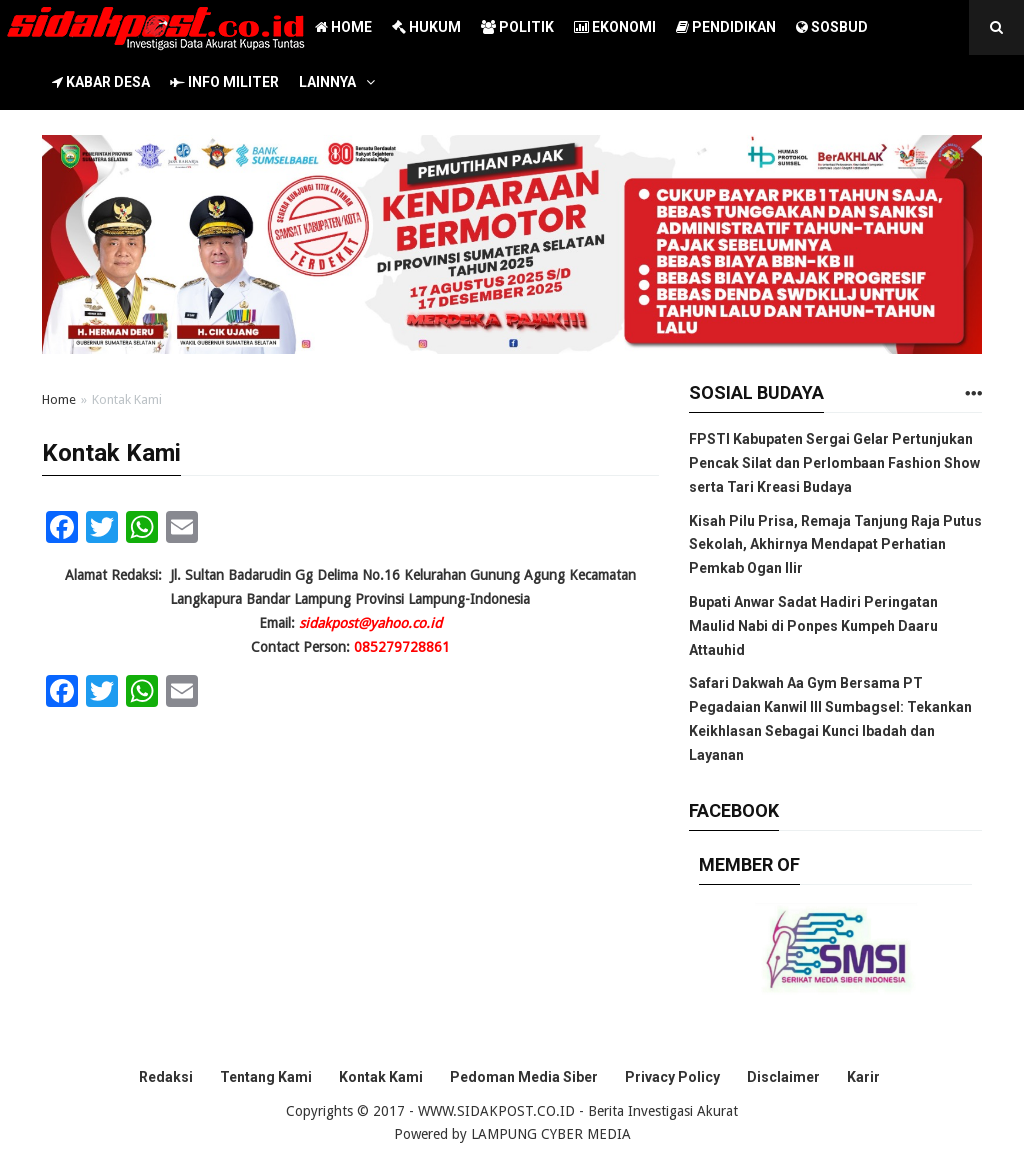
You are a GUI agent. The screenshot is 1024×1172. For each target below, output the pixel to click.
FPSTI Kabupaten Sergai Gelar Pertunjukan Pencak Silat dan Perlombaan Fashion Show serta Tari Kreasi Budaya (834, 463)
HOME (343, 27)
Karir (863, 1077)
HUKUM (426, 27)
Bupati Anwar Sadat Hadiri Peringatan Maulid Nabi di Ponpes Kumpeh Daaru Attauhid (813, 626)
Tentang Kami (266, 1077)
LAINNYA (327, 82)
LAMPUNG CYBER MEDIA (551, 1134)
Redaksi (166, 1077)
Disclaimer (783, 1077)
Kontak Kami (381, 1077)
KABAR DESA (101, 82)
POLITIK (517, 27)
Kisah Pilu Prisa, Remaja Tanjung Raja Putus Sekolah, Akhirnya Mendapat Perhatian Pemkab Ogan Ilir (835, 545)
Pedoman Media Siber (524, 1077)
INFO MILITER (224, 82)
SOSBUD (832, 27)
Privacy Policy (672, 1077)
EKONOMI (615, 27)
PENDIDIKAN (726, 27)
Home (59, 399)
